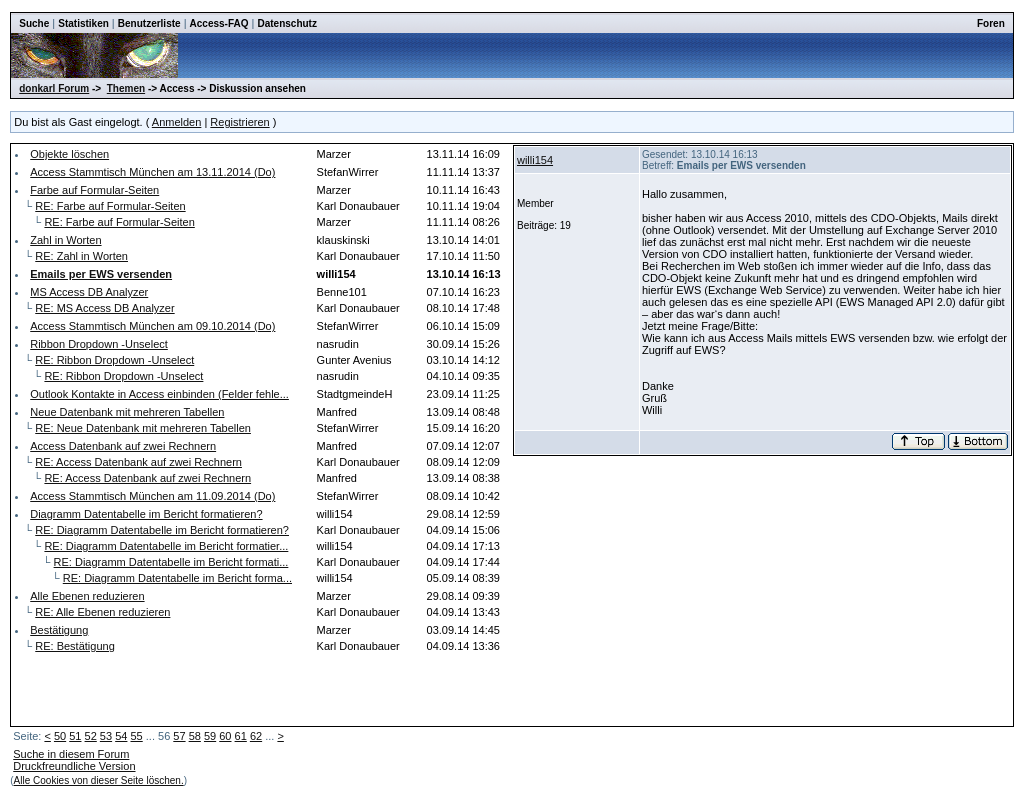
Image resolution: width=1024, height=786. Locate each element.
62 (256, 736)
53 (106, 736)
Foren (991, 23)
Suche (34, 23)
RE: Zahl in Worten (81, 256)
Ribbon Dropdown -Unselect (99, 344)
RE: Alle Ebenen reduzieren (102, 612)
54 (121, 736)
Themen (126, 88)
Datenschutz (286, 23)
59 (210, 736)
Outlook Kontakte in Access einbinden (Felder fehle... (159, 394)
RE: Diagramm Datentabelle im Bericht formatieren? (162, 530)
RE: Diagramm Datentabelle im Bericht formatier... (166, 546)
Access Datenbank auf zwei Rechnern (123, 446)
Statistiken (83, 23)
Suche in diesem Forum (71, 754)
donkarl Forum (54, 88)
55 (136, 736)
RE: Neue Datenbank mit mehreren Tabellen (143, 428)
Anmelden (177, 122)
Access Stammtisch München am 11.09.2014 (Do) (152, 496)
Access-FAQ (219, 23)
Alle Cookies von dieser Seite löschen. (99, 780)
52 (91, 736)
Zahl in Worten (65, 240)
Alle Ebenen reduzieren (87, 596)
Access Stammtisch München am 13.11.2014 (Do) (152, 172)
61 (241, 736)
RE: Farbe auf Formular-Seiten (110, 206)
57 (179, 736)
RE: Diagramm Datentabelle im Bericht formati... (171, 562)
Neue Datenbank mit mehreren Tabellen (127, 412)
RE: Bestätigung (75, 646)
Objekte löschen (69, 154)
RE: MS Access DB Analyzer (104, 308)
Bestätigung (59, 630)
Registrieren (239, 122)
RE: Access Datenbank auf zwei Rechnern (138, 462)
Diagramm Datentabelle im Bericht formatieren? (146, 514)
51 (75, 736)
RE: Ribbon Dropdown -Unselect (114, 360)
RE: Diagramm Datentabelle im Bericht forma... (177, 578)
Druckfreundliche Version (74, 766)
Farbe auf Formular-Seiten (94, 190)
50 (60, 736)
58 (195, 736)
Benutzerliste (149, 23)
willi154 (535, 160)
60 (225, 736)
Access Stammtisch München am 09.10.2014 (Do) (152, 326)
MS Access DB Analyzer (89, 292)
